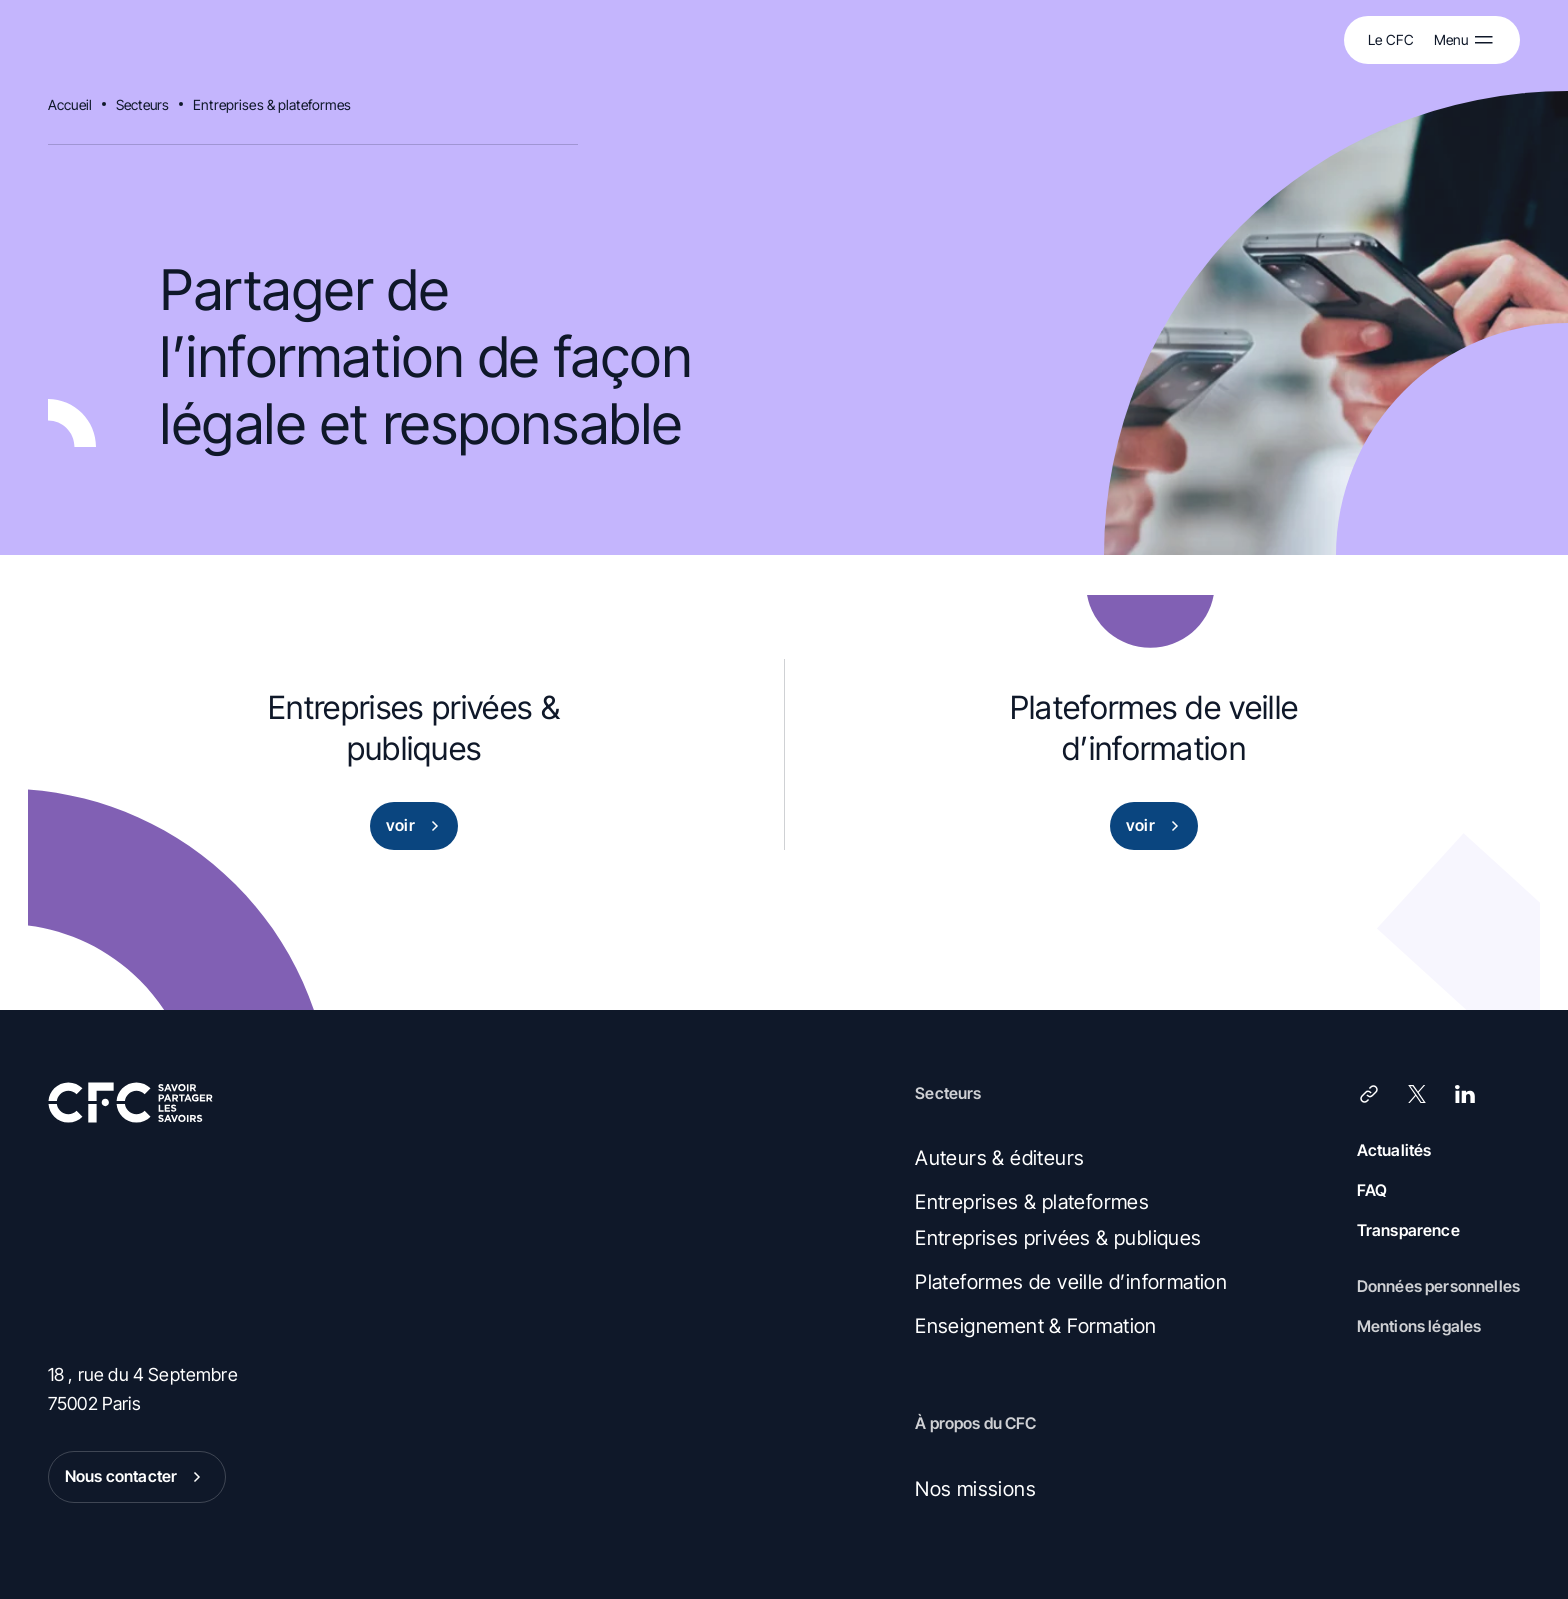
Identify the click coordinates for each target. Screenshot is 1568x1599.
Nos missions (975, 1489)
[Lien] (1369, 1094)
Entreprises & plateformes (272, 104)
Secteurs (142, 104)
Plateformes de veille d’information (1071, 1282)
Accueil (70, 104)
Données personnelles (1438, 1286)
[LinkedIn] (1465, 1094)
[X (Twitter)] (1417, 1094)
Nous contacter (137, 1477)
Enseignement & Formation (1036, 1326)
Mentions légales (1419, 1326)
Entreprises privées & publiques (1058, 1238)
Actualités (1394, 1150)
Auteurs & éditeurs (999, 1158)
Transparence (1408, 1230)
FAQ (1372, 1190)
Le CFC (1391, 39)
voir (416, 826)
